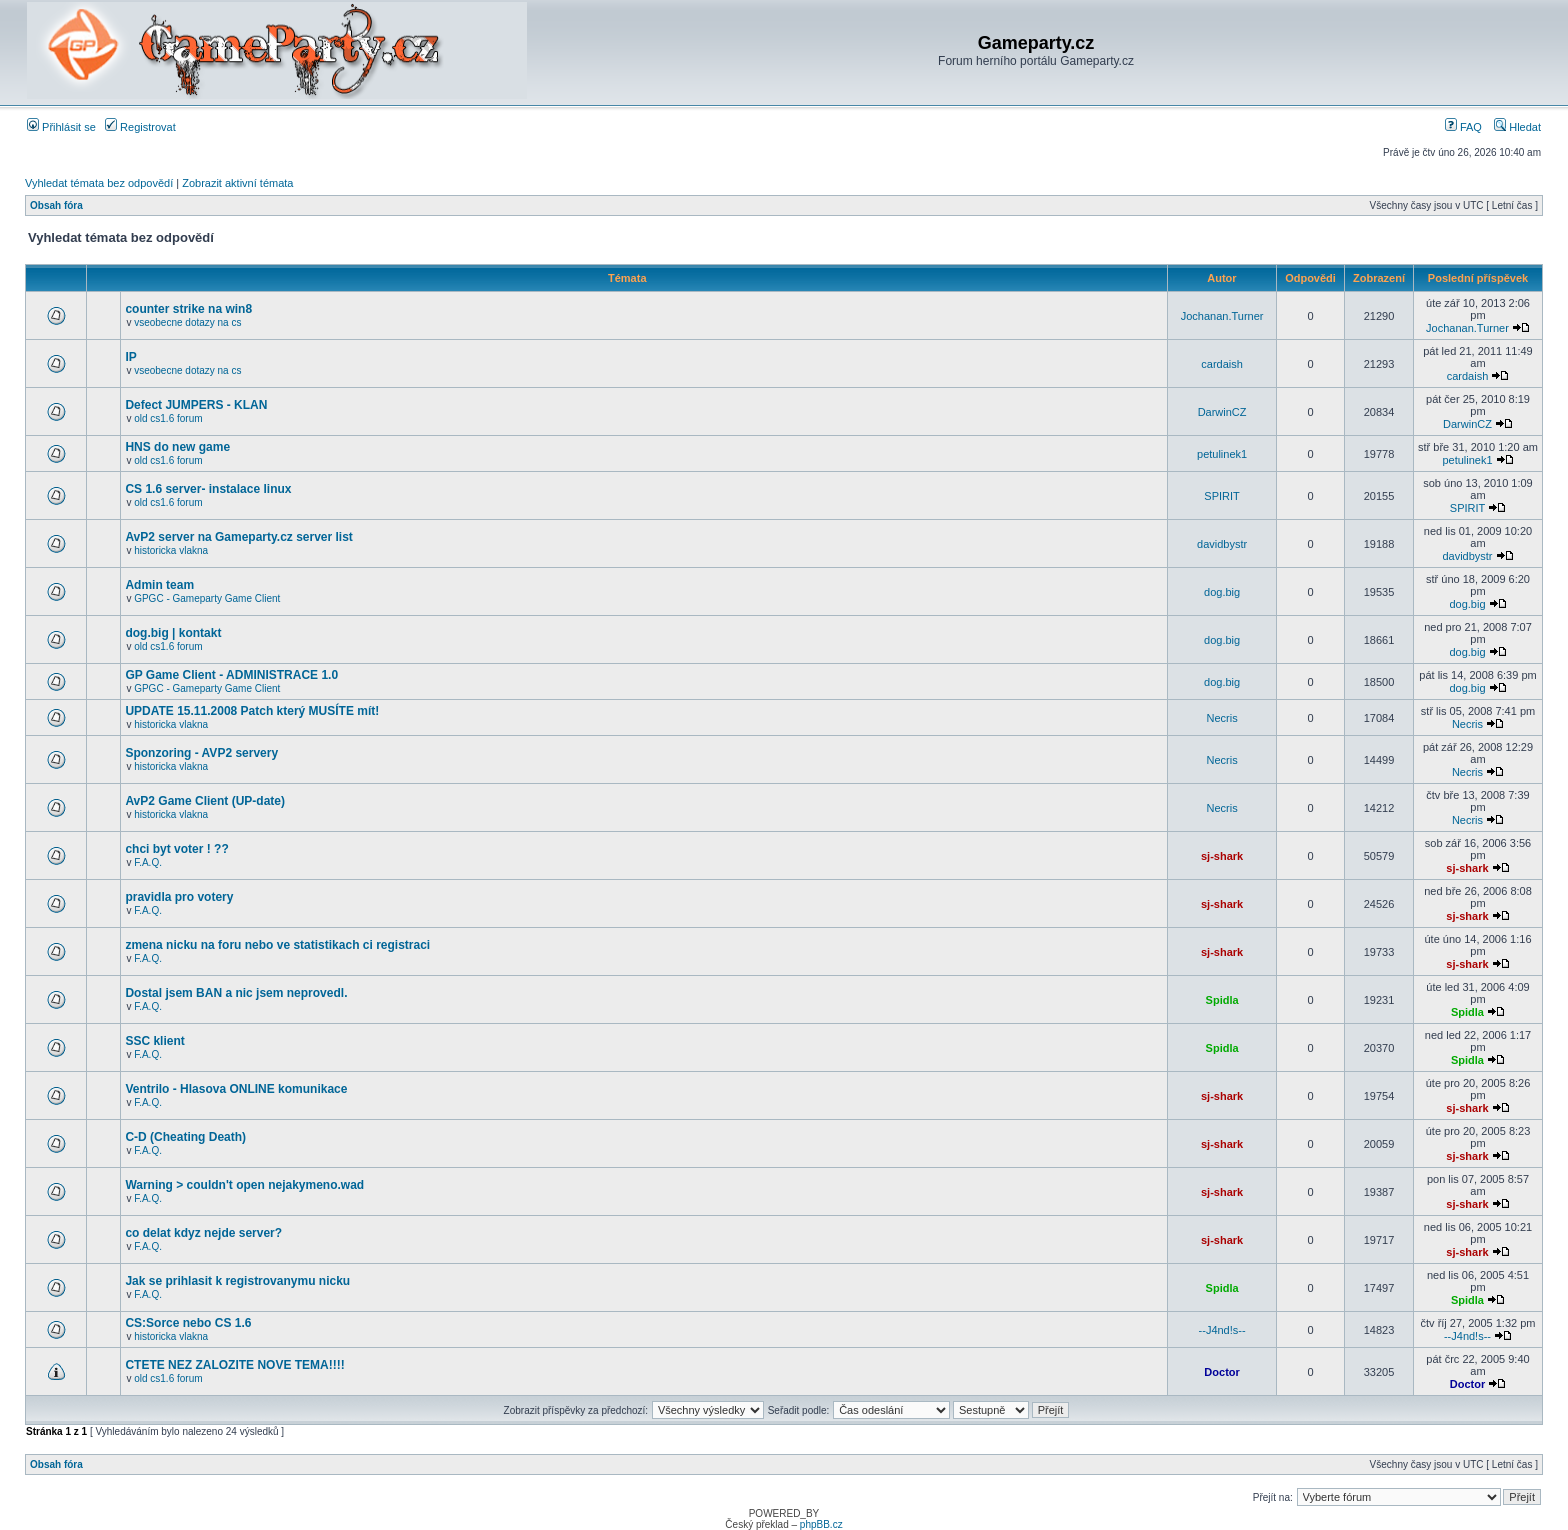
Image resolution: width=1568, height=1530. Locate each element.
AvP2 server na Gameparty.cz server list (238, 537)
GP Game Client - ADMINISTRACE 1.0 (231, 675)
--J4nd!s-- (1222, 1330)
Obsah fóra (56, 205)
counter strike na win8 (188, 309)
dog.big (1222, 592)
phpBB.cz (821, 1524)
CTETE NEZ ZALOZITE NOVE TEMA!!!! (234, 1365)
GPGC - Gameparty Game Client (207, 598)
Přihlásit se (61, 127)
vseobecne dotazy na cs (187, 322)
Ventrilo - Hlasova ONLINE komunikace (236, 1089)
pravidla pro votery (179, 897)
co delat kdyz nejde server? (203, 1233)
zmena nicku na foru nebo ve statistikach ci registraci (277, 945)
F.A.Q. (148, 862)
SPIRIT (1221, 496)
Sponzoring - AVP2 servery (201, 753)
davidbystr (1222, 544)
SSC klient (154, 1041)
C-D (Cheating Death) (185, 1137)
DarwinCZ (1222, 412)
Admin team (159, 585)
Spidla (1222, 1000)
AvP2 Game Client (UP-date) (205, 801)
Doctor (1221, 1372)
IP (130, 357)
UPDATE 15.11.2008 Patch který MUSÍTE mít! (252, 711)
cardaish (1222, 364)
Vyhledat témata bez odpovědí (99, 183)
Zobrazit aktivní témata (237, 183)
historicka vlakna (171, 550)
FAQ (1463, 127)
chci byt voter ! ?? (176, 849)
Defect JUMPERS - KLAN (196, 405)
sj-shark (1222, 856)
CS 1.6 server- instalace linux (208, 489)
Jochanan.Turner (1222, 316)
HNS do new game (177, 447)
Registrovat (140, 127)
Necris (1222, 718)
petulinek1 (1222, 454)
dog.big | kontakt (173, 633)
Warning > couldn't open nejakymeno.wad (244, 1185)
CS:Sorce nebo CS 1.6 (188, 1323)
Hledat (1517, 127)
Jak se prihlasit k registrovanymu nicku (237, 1281)
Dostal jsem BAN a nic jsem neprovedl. (236, 993)
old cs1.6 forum (168, 418)
